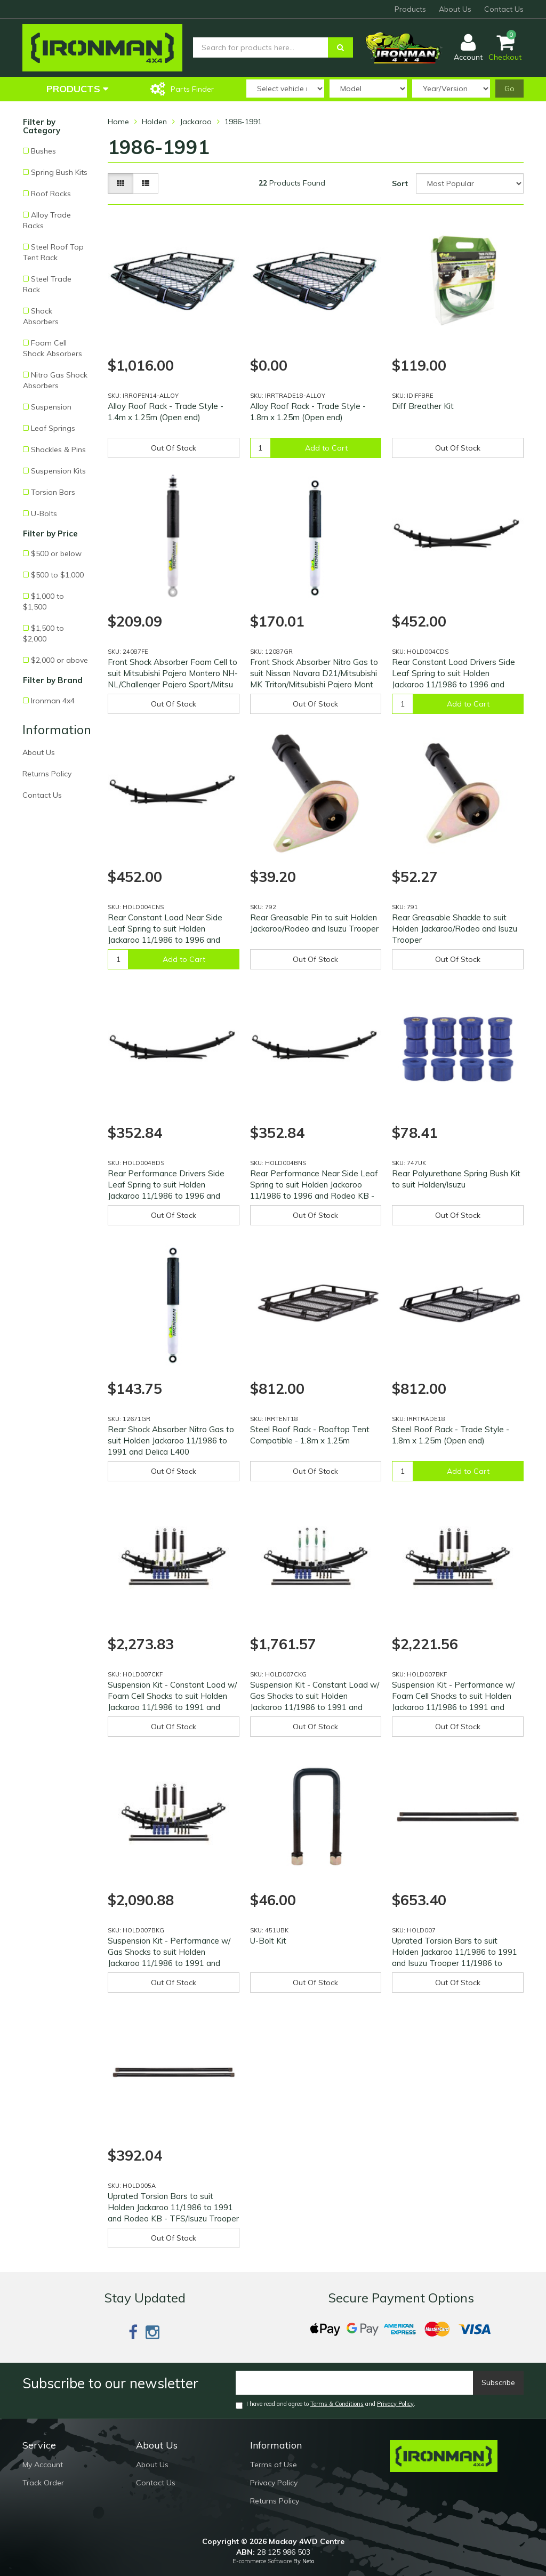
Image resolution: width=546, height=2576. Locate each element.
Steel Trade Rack (47, 284)
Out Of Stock (173, 448)
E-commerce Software (262, 2561)
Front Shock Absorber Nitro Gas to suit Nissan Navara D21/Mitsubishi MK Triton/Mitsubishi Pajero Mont (314, 673)
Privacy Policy (395, 2404)
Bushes (43, 151)
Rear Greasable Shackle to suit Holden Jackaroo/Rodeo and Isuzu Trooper (454, 928)
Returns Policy (46, 774)
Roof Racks (51, 193)
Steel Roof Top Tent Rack (53, 252)
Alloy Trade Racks (47, 220)
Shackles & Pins (58, 449)
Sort (400, 183)
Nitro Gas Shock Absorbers (55, 380)
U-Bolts (44, 513)
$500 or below (56, 553)
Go (509, 88)
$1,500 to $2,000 (43, 633)
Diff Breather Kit (423, 406)
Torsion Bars (53, 492)
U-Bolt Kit (268, 1941)
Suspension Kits (58, 471)
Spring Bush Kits (59, 172)
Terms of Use (273, 2464)
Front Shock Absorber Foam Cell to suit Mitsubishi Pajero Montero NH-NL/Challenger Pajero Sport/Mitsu (173, 673)
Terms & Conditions (337, 2404)
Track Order (43, 2482)
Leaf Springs (53, 428)
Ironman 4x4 (53, 700)
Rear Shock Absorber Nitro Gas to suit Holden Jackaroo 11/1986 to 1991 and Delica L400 (171, 1440)
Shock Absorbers (41, 316)
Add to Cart (326, 448)
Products (410, 9)
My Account (42, 2464)
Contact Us (504, 9)
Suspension (51, 407)
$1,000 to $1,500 (43, 601)
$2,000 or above (59, 660)
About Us (455, 9)
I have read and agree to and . (325, 2404)
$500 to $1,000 (57, 575)
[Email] (354, 2383)
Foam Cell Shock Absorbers (52, 348)
